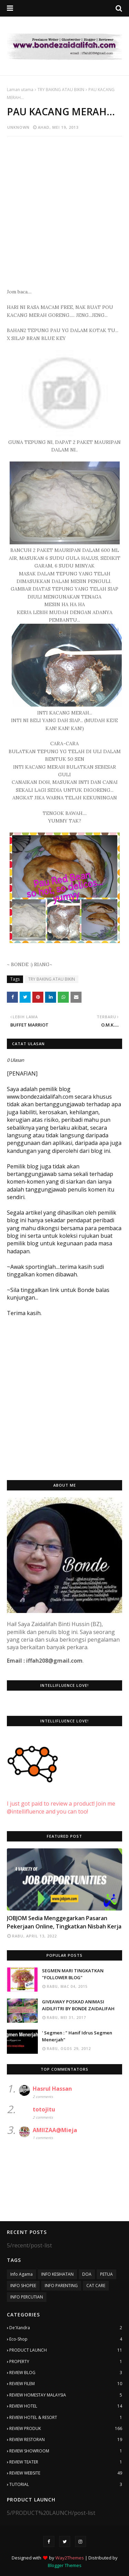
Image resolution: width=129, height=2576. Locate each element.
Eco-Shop (65, 2339)
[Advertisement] (64, 208)
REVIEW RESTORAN (65, 2439)
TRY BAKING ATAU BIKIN (60, 90)
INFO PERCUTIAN (26, 2297)
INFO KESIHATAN (57, 2274)
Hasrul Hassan (52, 2088)
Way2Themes (69, 2558)
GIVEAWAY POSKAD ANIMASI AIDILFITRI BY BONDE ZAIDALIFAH (78, 2005)
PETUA (106, 2274)
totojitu (44, 2109)
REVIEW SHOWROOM (65, 2451)
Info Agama (21, 2274)
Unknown (18, 127)
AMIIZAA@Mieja (55, 2130)
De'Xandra (65, 2328)
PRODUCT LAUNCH (65, 2350)
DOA (87, 2274)
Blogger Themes (65, 2565)
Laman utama (20, 90)
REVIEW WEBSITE (65, 2473)
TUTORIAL (65, 2484)
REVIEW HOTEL (65, 2406)
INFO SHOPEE (23, 2285)
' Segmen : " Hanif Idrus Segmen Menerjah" (77, 2036)
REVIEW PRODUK (65, 2428)
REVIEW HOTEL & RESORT (65, 2417)
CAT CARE (95, 2285)
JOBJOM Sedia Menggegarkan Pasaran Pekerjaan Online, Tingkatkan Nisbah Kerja (64, 1922)
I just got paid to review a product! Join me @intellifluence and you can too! (61, 1800)
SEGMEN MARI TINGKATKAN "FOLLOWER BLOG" (73, 1974)
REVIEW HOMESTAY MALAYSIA (65, 2395)
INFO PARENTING (61, 2285)
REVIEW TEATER (65, 2462)
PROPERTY (65, 2361)
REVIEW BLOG (65, 2372)
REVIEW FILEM (65, 2384)
